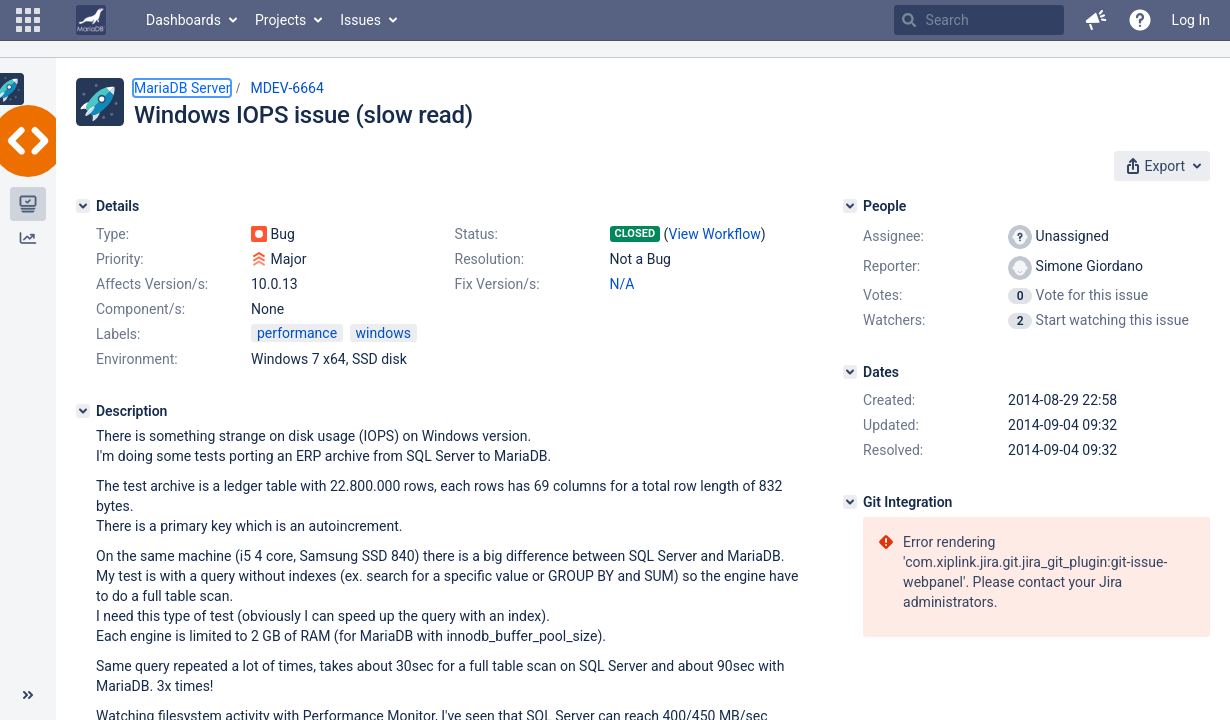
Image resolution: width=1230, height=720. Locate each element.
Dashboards (183, 20)
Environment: (137, 359)
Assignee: (893, 236)
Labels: (118, 334)
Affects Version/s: (152, 284)
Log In (1191, 20)
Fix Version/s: (497, 284)
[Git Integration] (850, 502)
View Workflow (714, 234)
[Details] (83, 206)
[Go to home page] (91, 20)
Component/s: (140, 309)
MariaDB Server (182, 88)
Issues (360, 20)
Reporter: (891, 266)
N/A (622, 284)
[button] (28, 20)
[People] (850, 206)
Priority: (120, 259)
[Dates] (850, 372)
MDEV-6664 (286, 88)
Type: (112, 234)
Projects (280, 20)
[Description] (83, 411)
